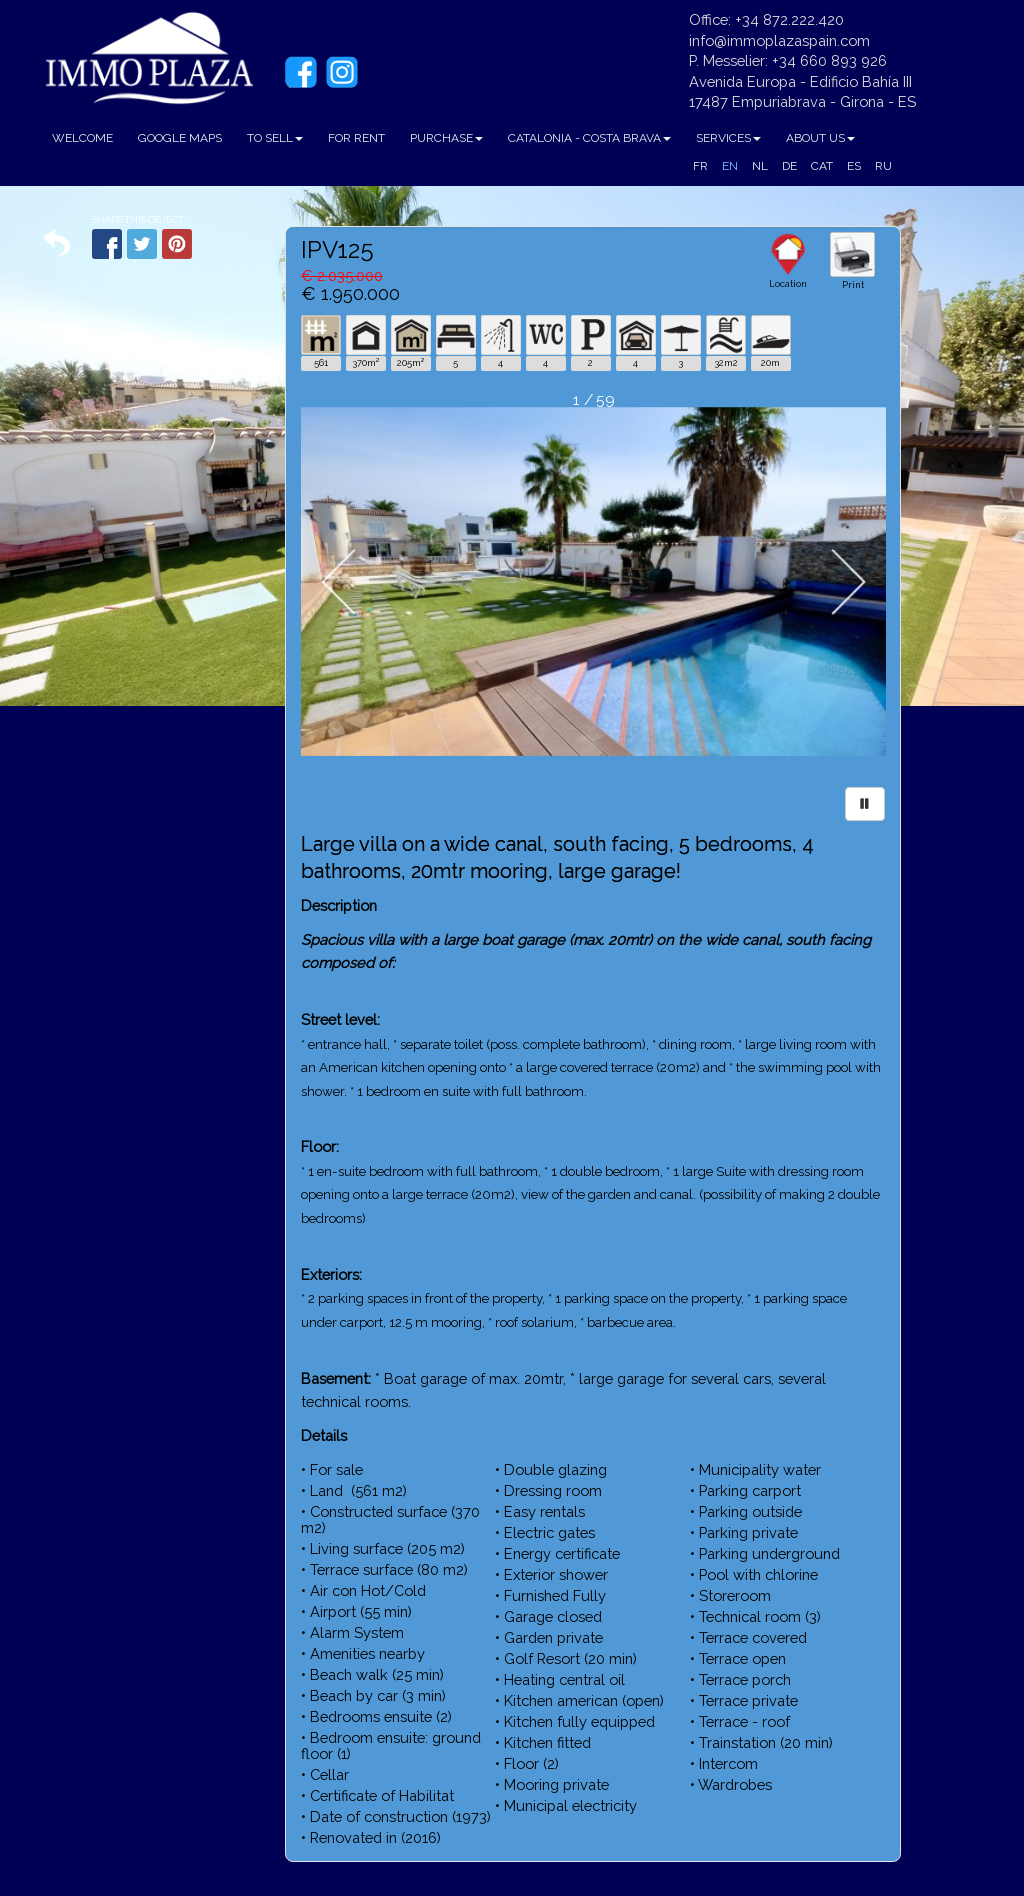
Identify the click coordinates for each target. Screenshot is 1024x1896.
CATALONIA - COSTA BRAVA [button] (589, 138)
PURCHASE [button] (446, 138)
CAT (822, 166)
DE (789, 166)
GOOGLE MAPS (180, 138)
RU (883, 166)
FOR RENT (356, 138)
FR (700, 166)
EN (730, 166)
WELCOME (82, 138)
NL (760, 166)
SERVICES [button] (728, 138)
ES (854, 166)
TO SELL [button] (275, 138)
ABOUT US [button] (820, 138)
